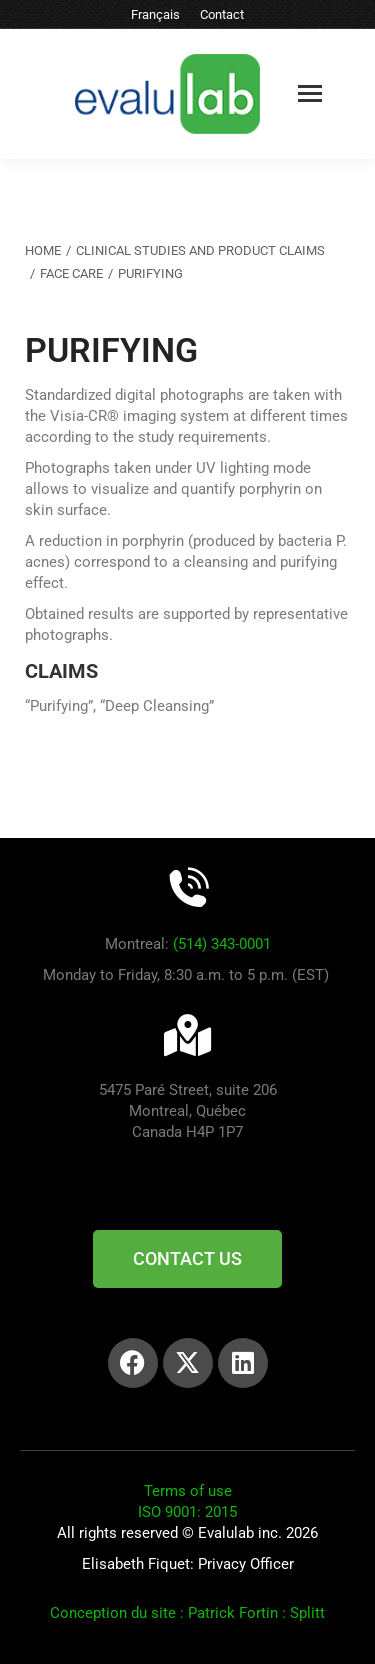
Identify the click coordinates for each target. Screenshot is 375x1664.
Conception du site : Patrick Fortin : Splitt (187, 1613)
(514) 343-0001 (222, 944)
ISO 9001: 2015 (187, 1512)
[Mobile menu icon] (310, 93)
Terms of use (188, 1491)
